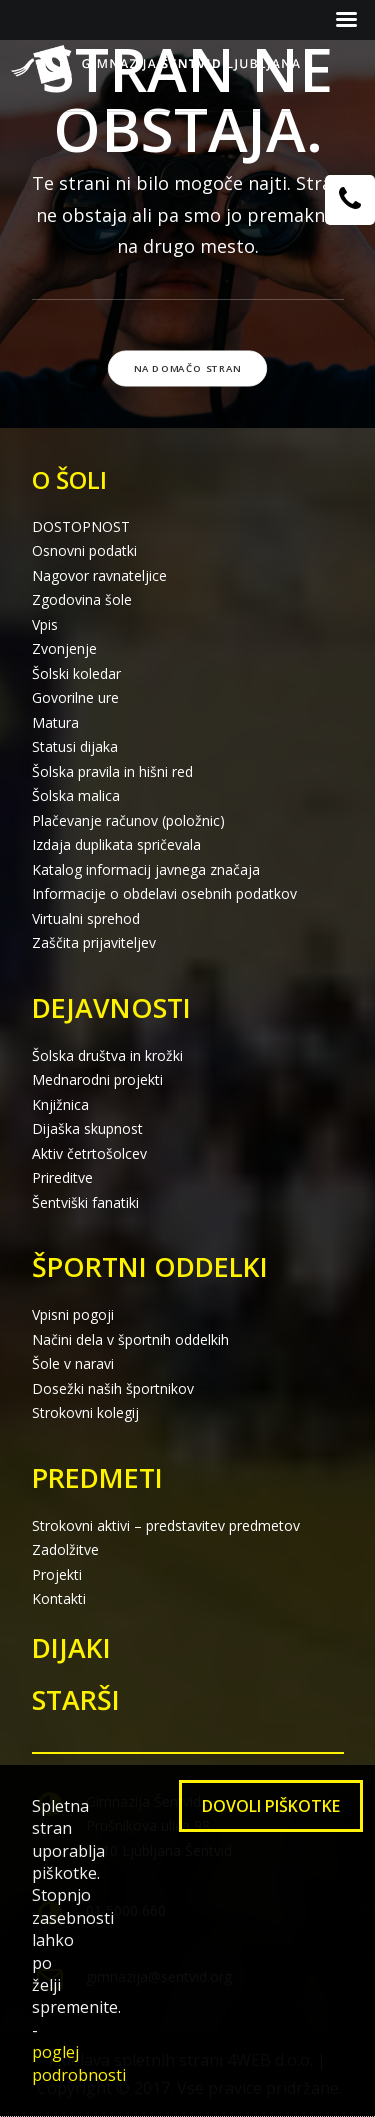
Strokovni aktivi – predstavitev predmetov (166, 1525)
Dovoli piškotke (271, 1806)
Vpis (45, 624)
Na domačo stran (188, 368)
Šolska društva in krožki (107, 1055)
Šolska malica (76, 795)
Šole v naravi (73, 1363)
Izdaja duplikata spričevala (116, 844)
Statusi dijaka (75, 746)
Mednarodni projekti (97, 1079)
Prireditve (62, 1177)
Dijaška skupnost (87, 1128)
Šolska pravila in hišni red (112, 771)
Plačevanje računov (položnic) (128, 820)
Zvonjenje (64, 648)
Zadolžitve (65, 1549)
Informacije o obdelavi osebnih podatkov (164, 893)
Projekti (57, 1574)
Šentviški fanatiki (85, 1202)
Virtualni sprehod (86, 918)
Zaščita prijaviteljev (94, 942)
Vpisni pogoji (73, 1314)
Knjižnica (60, 1104)
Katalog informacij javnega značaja (146, 869)
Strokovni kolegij (85, 1412)
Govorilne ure (75, 697)
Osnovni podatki (84, 550)
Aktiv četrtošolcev (89, 1153)
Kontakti (59, 1598)
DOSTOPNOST (81, 526)
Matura (55, 722)
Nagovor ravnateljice (99, 575)
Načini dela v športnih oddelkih (130, 1339)
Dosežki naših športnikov (113, 1388)
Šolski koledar (76, 673)
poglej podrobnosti (79, 2063)
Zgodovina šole (82, 599)
